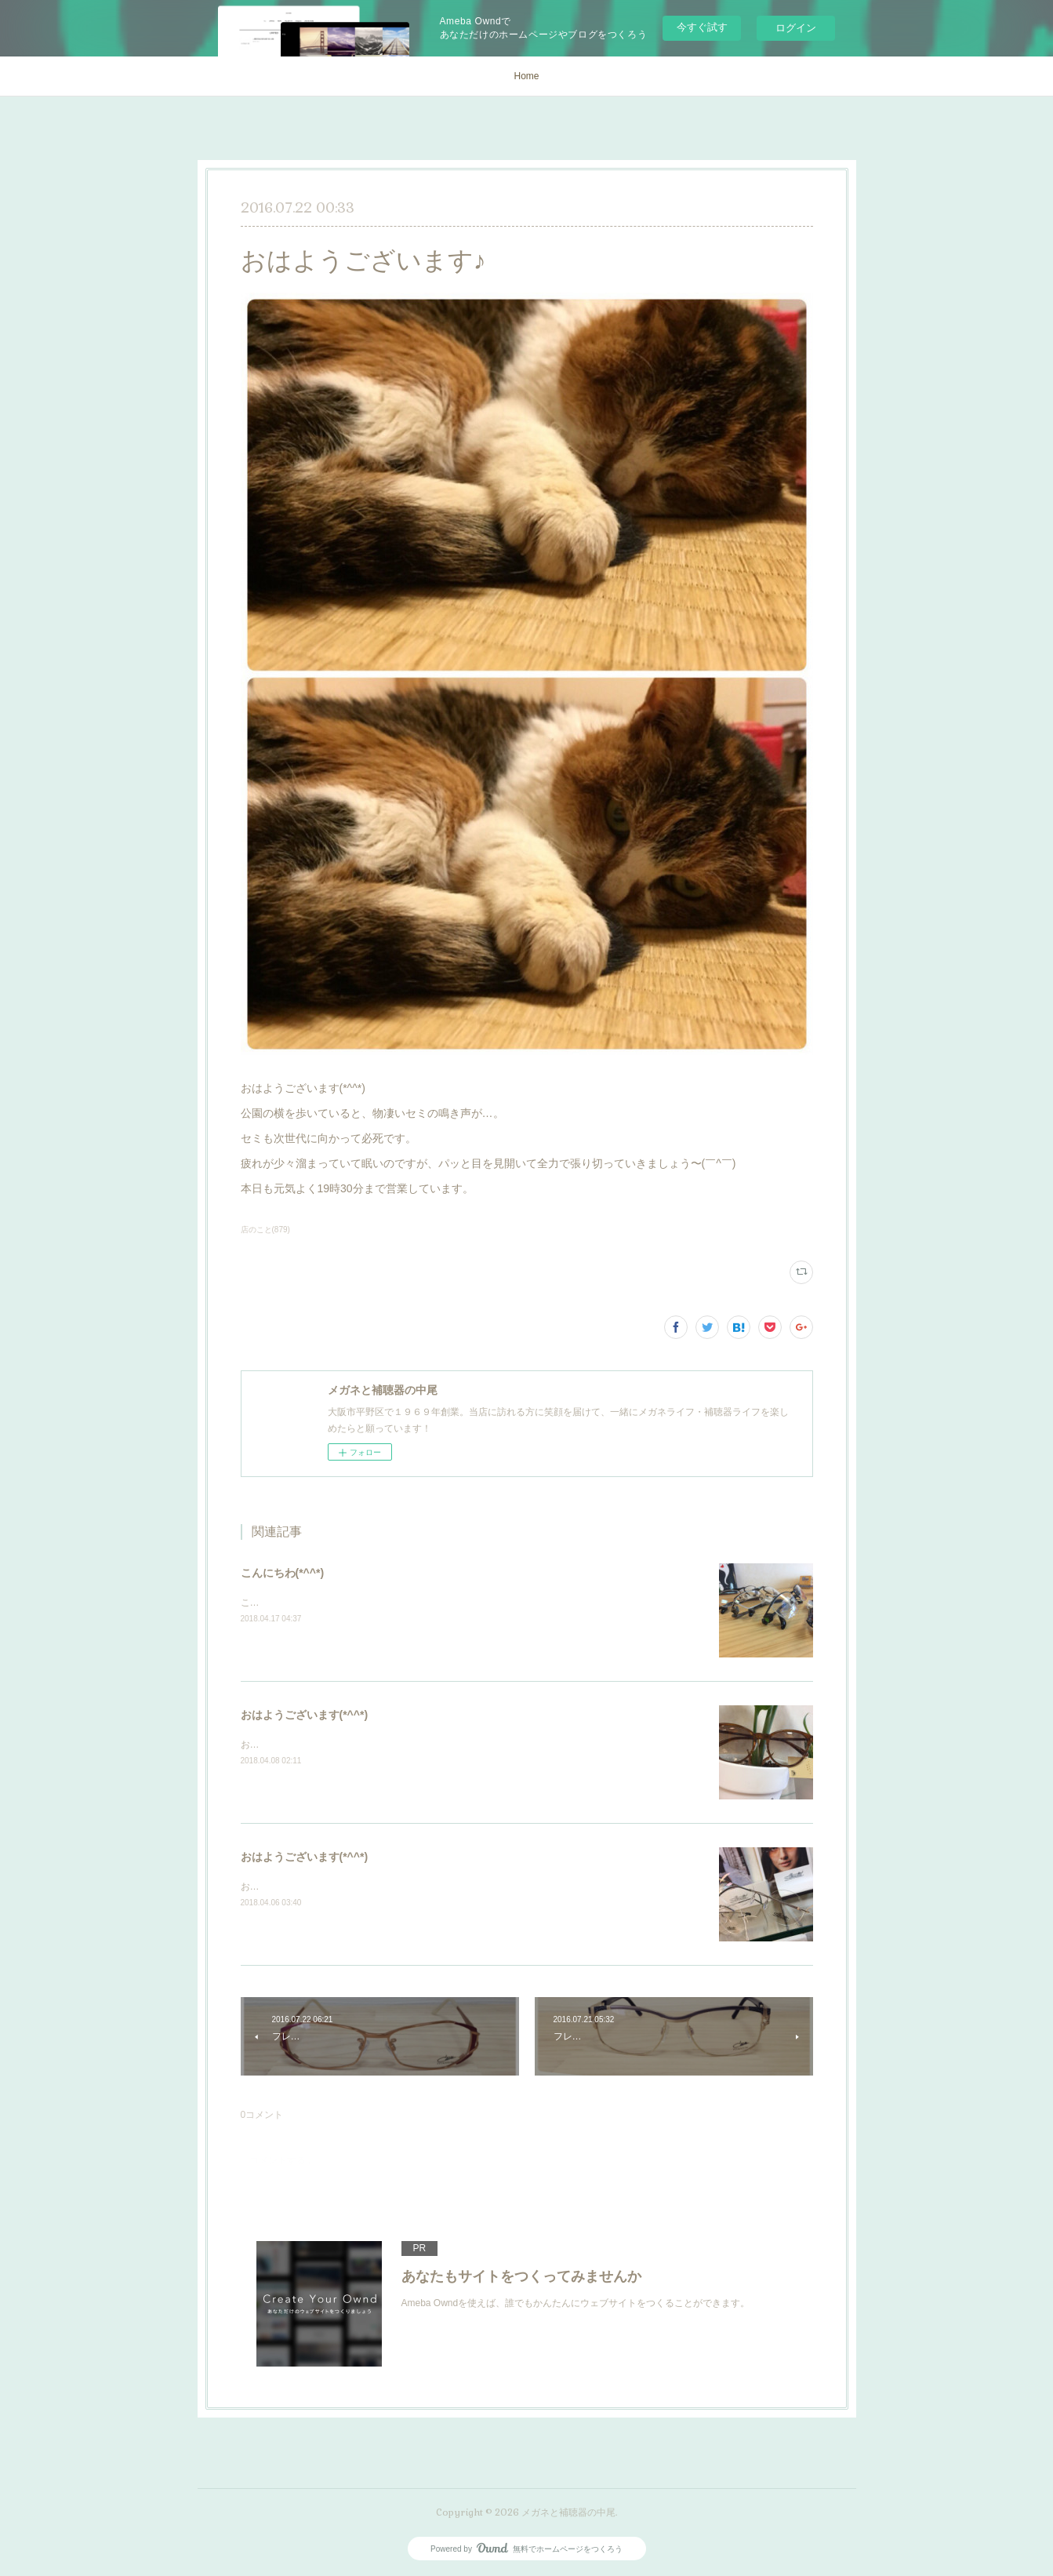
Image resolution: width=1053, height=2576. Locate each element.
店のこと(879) (265, 1229)
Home (526, 76)
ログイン (795, 28)
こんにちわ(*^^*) (283, 1572)
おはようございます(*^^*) (305, 1714)
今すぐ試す (702, 27)
